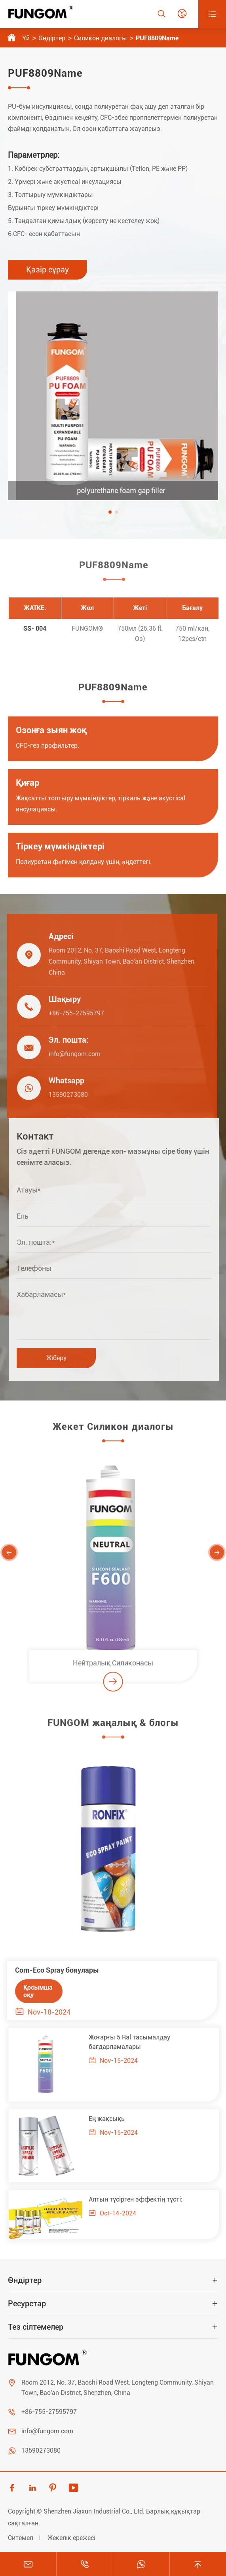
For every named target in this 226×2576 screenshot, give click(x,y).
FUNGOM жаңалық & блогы (113, 1727)
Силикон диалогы (100, 38)
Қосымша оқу (33, 1991)
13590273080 (64, 1094)
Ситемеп (20, 2538)
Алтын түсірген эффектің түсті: (140, 2199)
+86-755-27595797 (72, 1013)
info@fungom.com (70, 1054)
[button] (110, 512)
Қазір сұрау (47, 269)
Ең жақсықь (111, 2118)
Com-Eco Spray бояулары (53, 1970)
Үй (26, 38)
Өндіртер (51, 38)
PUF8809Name (157, 38)
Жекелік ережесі (71, 2538)
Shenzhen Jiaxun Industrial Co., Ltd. (94, 2511)
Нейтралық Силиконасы (113, 1667)
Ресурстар (27, 2303)
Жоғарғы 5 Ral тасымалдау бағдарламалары (134, 2042)
